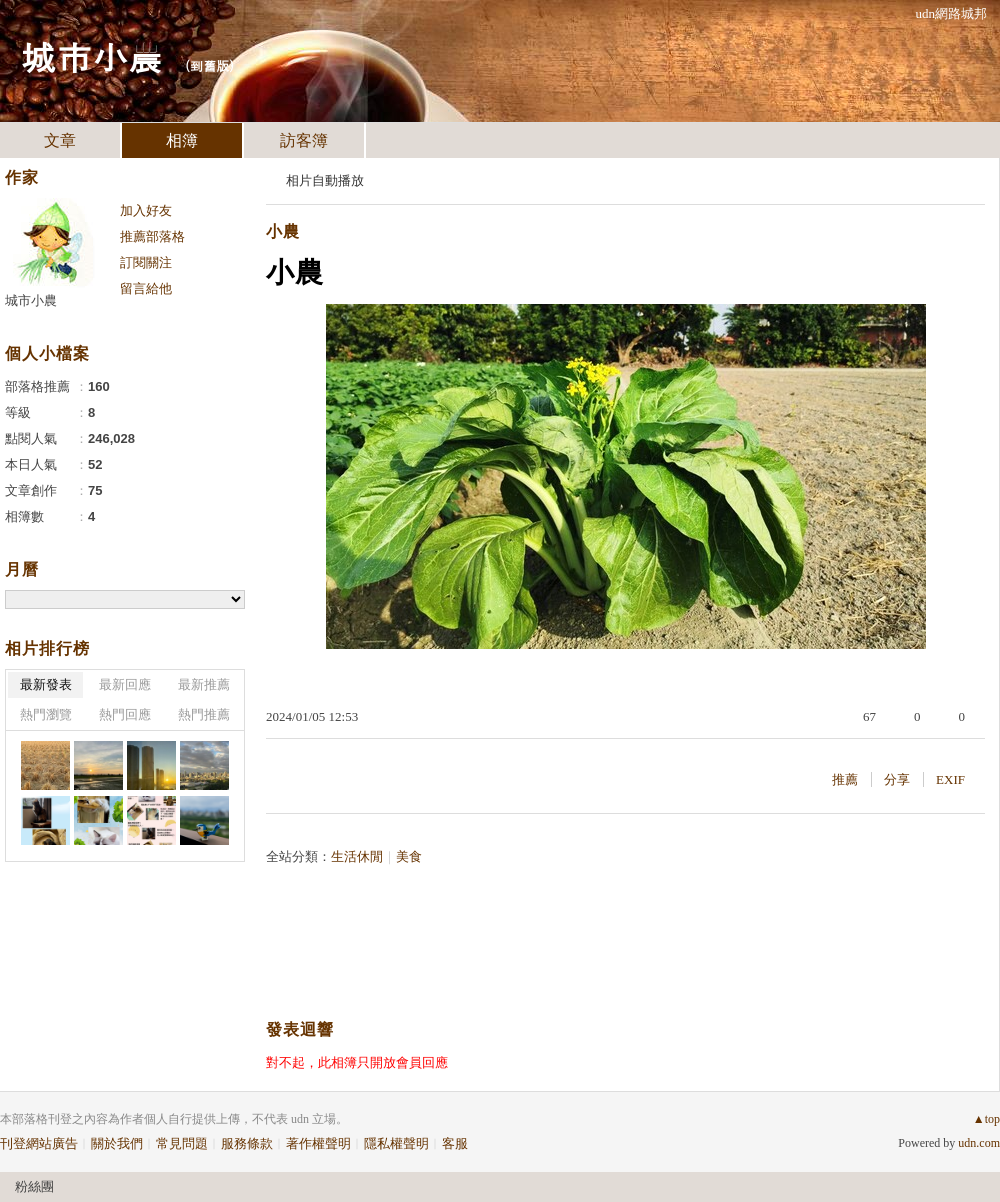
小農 (283, 231)
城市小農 (92, 55)
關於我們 (117, 1143)
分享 (897, 779)
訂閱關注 (146, 262)
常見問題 (182, 1143)
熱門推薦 (204, 714)
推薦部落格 (152, 236)
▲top (986, 1119)
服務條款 (247, 1143)
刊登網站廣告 (39, 1143)
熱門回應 (125, 714)
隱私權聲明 (396, 1143)
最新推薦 (204, 684)
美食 (409, 856)
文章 (60, 140)
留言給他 (146, 288)
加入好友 (146, 210)
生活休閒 (357, 856)
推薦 (845, 779)
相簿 (182, 140)
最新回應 (125, 684)
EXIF (950, 779)
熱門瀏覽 (46, 714)
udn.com (979, 1143)
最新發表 (46, 684)
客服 (455, 1143)
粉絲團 (34, 1186)
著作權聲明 (318, 1143)
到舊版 (209, 65)
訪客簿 (304, 140)
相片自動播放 (325, 180)
